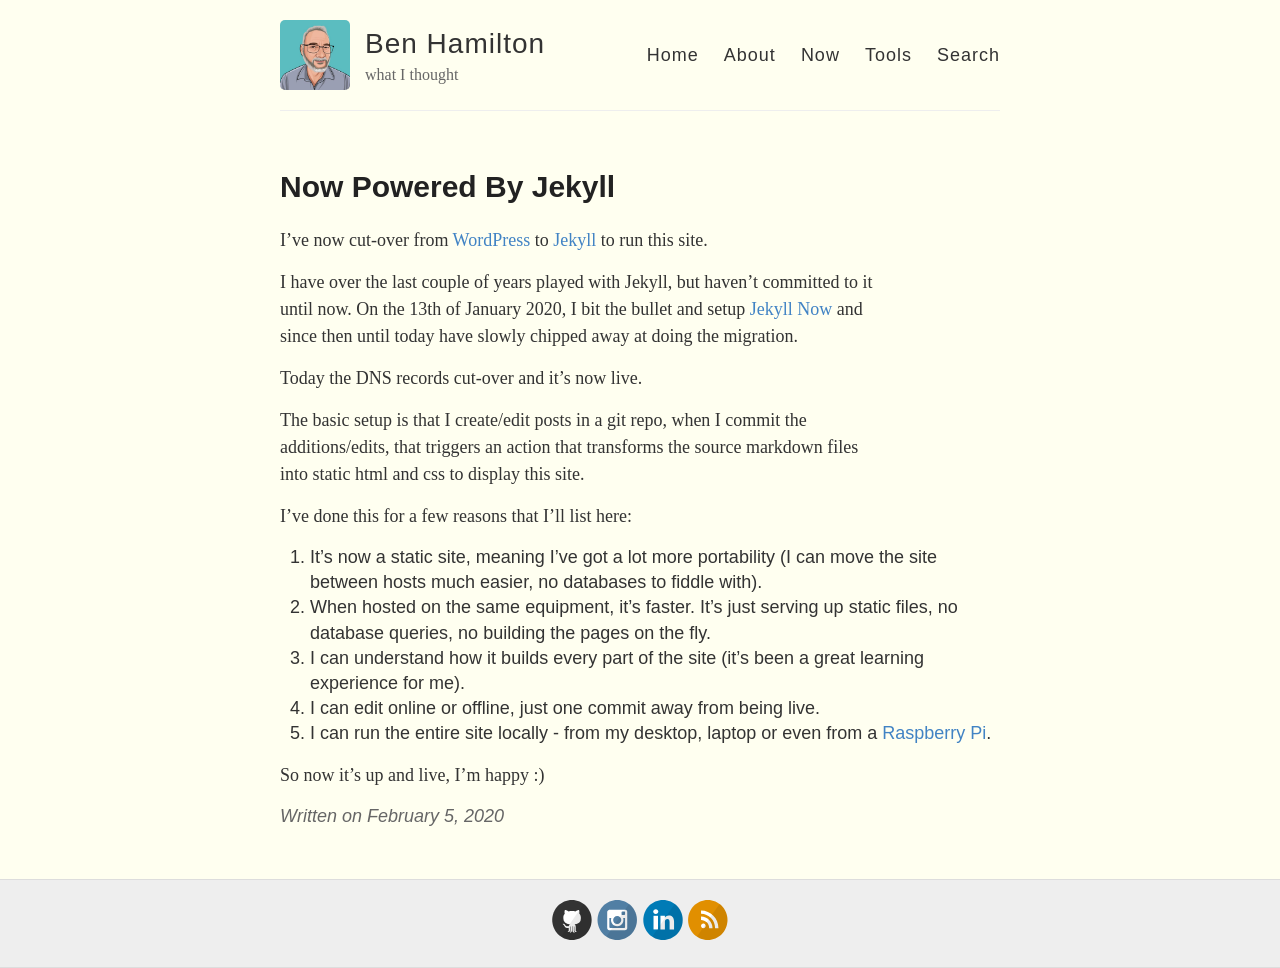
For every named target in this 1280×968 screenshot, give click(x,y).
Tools (888, 55)
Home (673, 55)
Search (968, 55)
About (750, 55)
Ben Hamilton (455, 43)
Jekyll (574, 240)
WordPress (492, 240)
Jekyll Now (791, 309)
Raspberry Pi (934, 733)
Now (820, 55)
